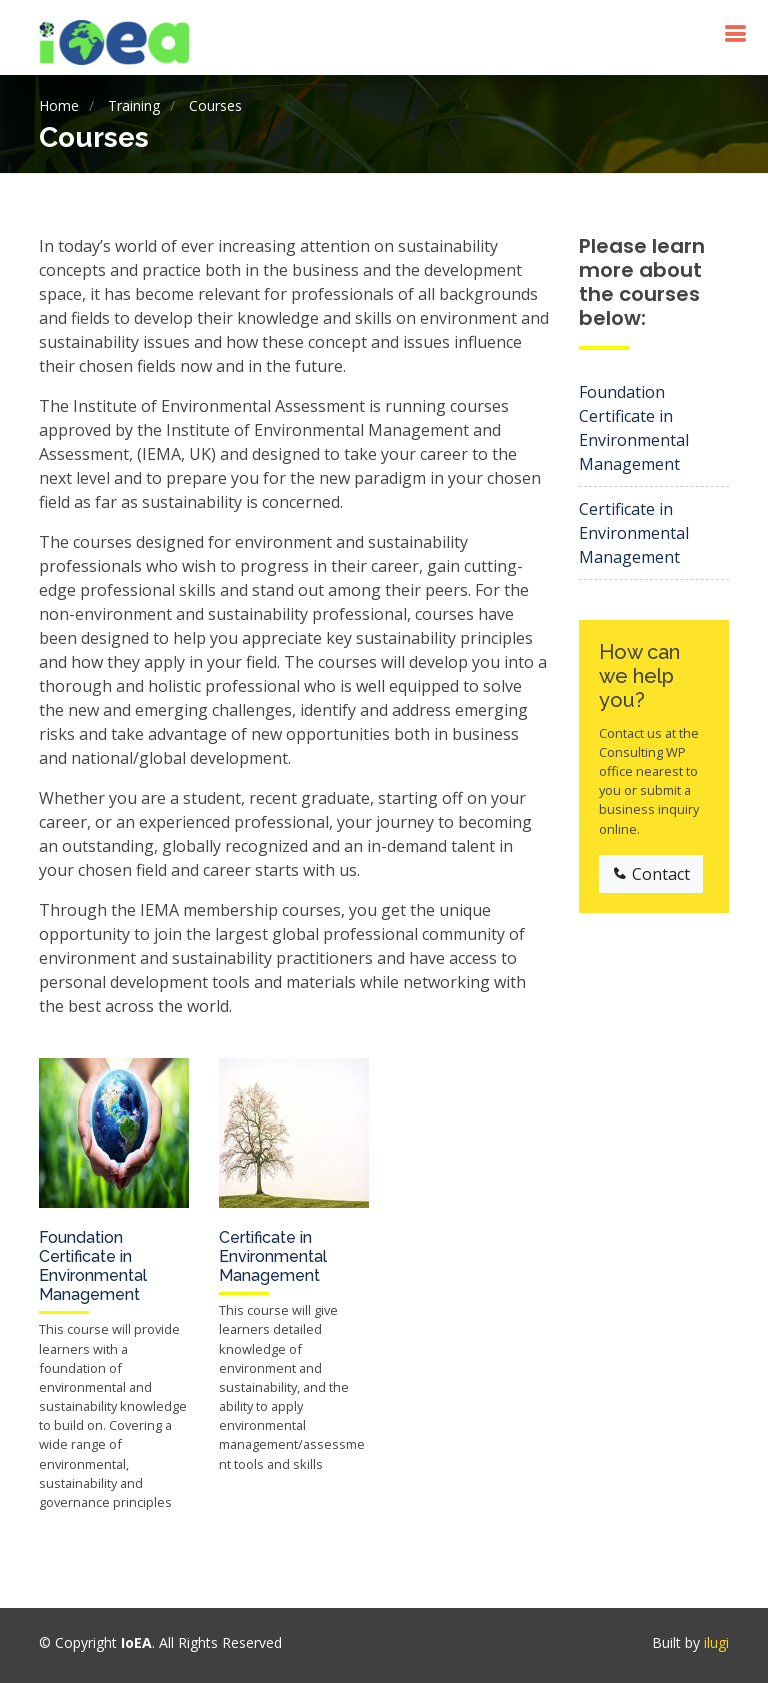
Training (134, 105)
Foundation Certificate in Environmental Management (93, 1266)
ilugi (716, 1642)
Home (59, 105)
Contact (651, 874)
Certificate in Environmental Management (273, 1256)
